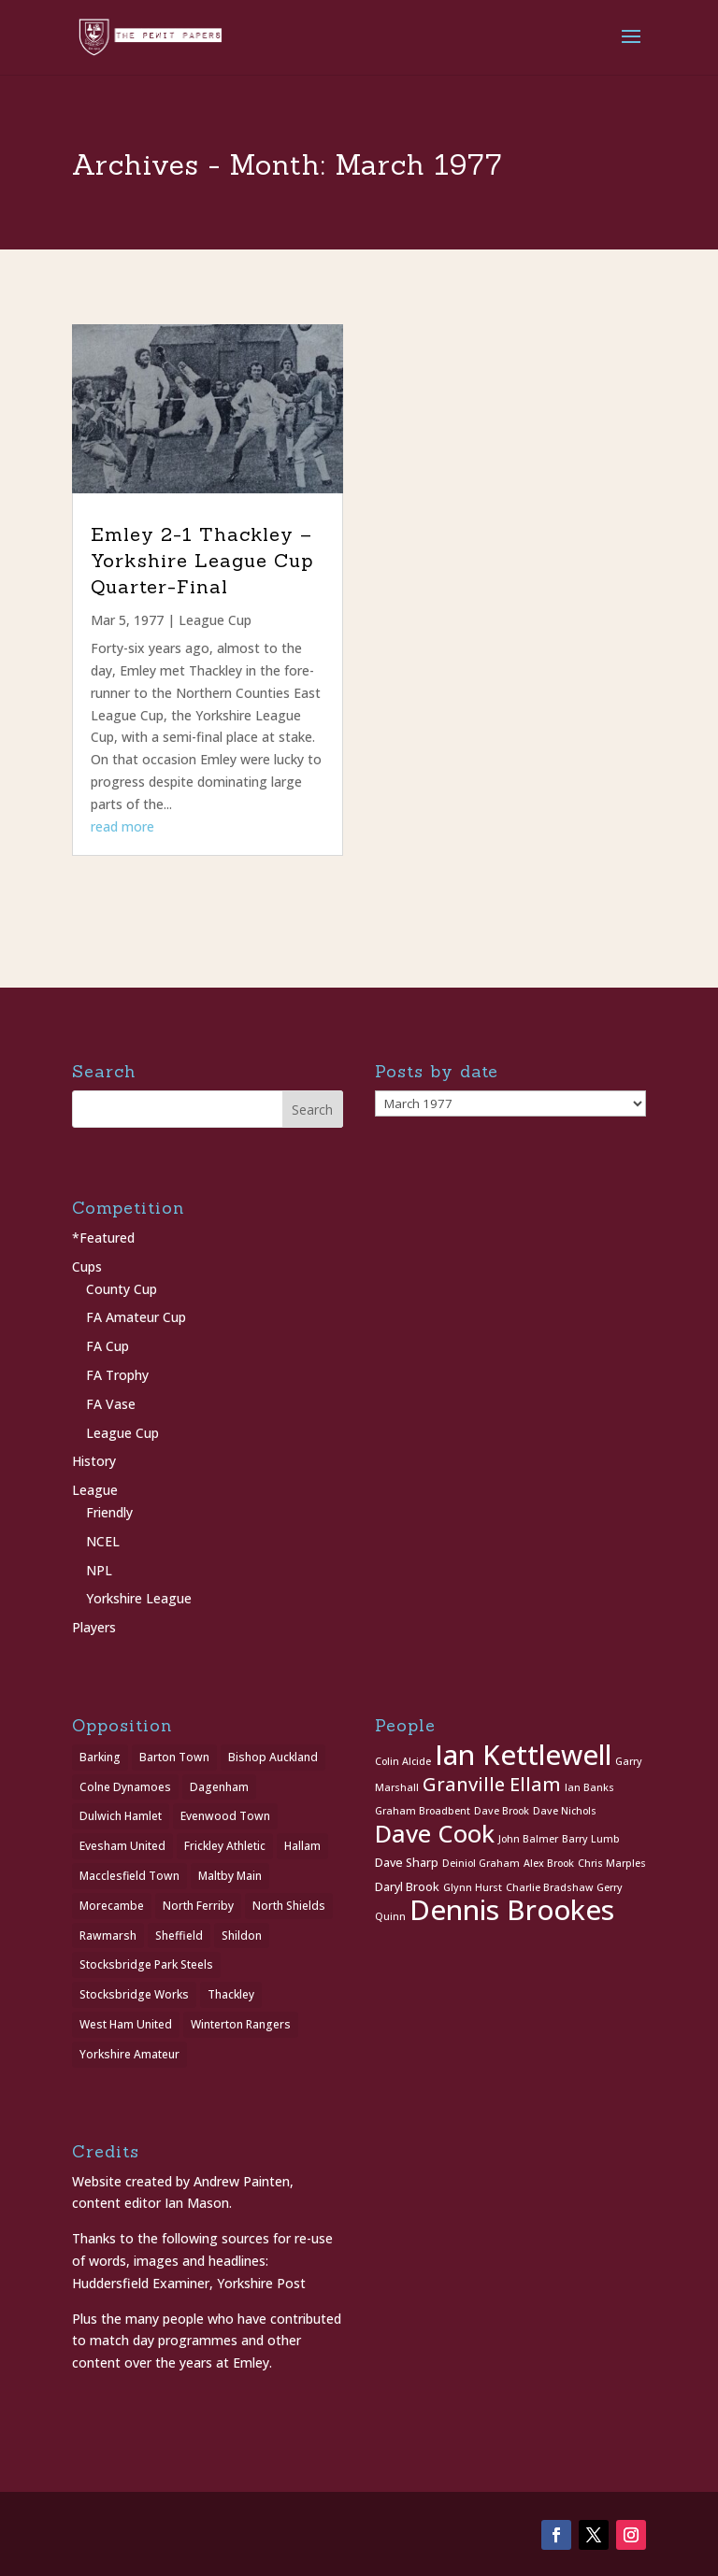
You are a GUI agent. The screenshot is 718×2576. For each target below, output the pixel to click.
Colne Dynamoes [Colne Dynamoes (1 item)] (125, 1787)
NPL (99, 1570)
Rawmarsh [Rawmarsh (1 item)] (107, 1935)
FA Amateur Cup (136, 1317)
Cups (87, 1266)
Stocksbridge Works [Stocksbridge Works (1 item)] (134, 1994)
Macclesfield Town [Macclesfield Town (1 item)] (129, 1876)
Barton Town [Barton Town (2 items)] (174, 1757)
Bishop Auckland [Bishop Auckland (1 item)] (273, 1757)
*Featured (103, 1237)
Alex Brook (549, 1863)
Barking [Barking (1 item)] (100, 1757)
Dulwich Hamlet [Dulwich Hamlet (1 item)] (120, 1816)
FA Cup (107, 1346)
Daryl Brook (407, 1887)
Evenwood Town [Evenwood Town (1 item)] (225, 1816)
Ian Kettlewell (523, 1754)
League (95, 1490)
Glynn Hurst (472, 1887)
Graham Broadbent (422, 1810)
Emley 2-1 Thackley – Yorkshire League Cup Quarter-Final (202, 560)
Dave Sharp (406, 1863)
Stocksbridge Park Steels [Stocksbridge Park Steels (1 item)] (146, 1964)
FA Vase (111, 1404)
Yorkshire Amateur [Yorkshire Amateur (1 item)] (129, 2054)
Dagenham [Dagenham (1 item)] (219, 1787)
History (94, 1461)
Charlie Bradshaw (549, 1887)
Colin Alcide (403, 1761)
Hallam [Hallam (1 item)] (302, 1846)
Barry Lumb (591, 1838)
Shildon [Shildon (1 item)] (242, 1935)
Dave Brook (501, 1810)
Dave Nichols (564, 1810)
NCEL (103, 1541)
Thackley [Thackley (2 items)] (231, 1994)
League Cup (215, 620)
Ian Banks (589, 1787)
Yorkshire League (139, 1598)
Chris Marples (612, 1863)
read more (122, 826)
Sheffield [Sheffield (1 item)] (179, 1935)
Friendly (109, 1512)
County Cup (121, 1289)
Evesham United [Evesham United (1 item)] (122, 1846)
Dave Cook (435, 1833)
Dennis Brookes (511, 1909)
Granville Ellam (492, 1784)
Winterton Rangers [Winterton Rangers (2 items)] (241, 2024)
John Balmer (528, 1838)
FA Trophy (117, 1375)
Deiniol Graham (481, 1863)
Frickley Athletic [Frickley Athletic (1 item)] (225, 1846)
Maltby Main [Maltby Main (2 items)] (230, 1876)
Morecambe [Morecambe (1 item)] (111, 1906)
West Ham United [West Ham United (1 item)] (125, 2024)
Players (94, 1627)
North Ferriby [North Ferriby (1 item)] (198, 1906)
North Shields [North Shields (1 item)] (288, 1906)
